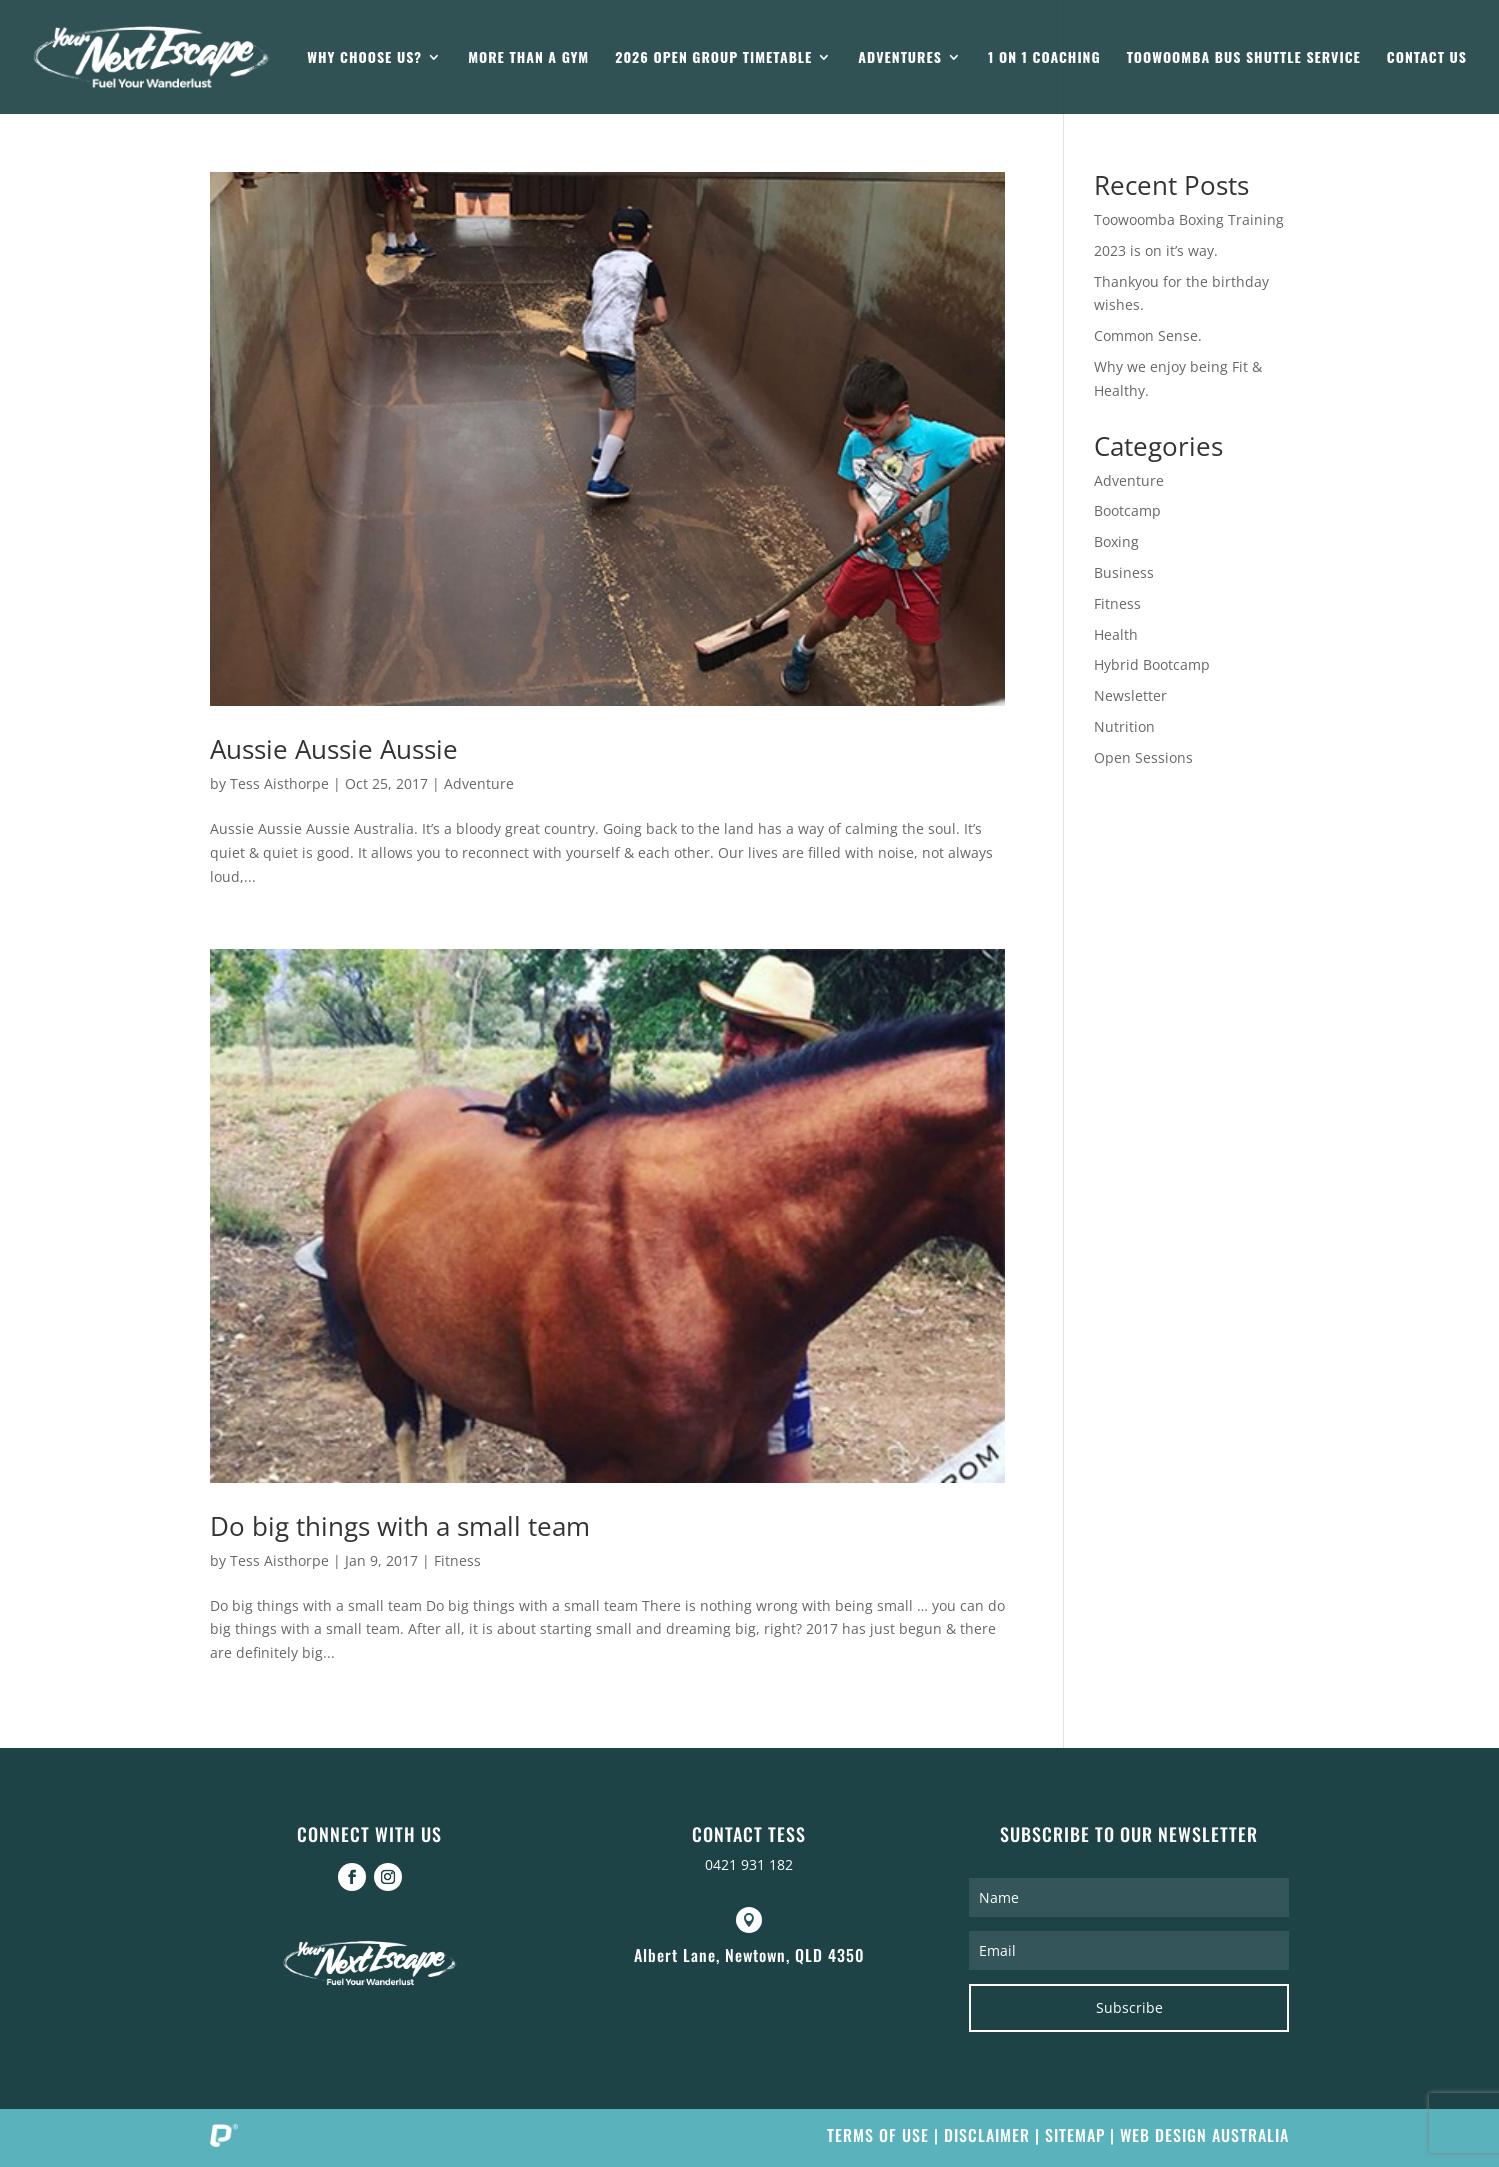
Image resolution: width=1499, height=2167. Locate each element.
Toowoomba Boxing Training (1189, 219)
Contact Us (1427, 58)
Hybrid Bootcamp (1152, 664)
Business (1124, 572)
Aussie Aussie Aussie (334, 749)
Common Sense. (1148, 335)
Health (1116, 634)
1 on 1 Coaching (1044, 58)
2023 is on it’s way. (1156, 250)
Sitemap (1075, 2135)
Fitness (457, 1560)
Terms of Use (878, 2135)
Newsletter (1130, 695)
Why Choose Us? (364, 58)
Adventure (479, 783)
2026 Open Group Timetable (713, 58)
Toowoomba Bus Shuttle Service (1244, 58)
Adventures (900, 58)
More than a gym (528, 58)
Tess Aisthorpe (279, 783)
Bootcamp (1127, 510)
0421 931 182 (749, 1864)
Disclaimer (987, 2135)
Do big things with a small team (400, 1526)
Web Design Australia (1204, 2135)
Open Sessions (1143, 757)
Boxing (1116, 541)
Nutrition (1124, 726)
